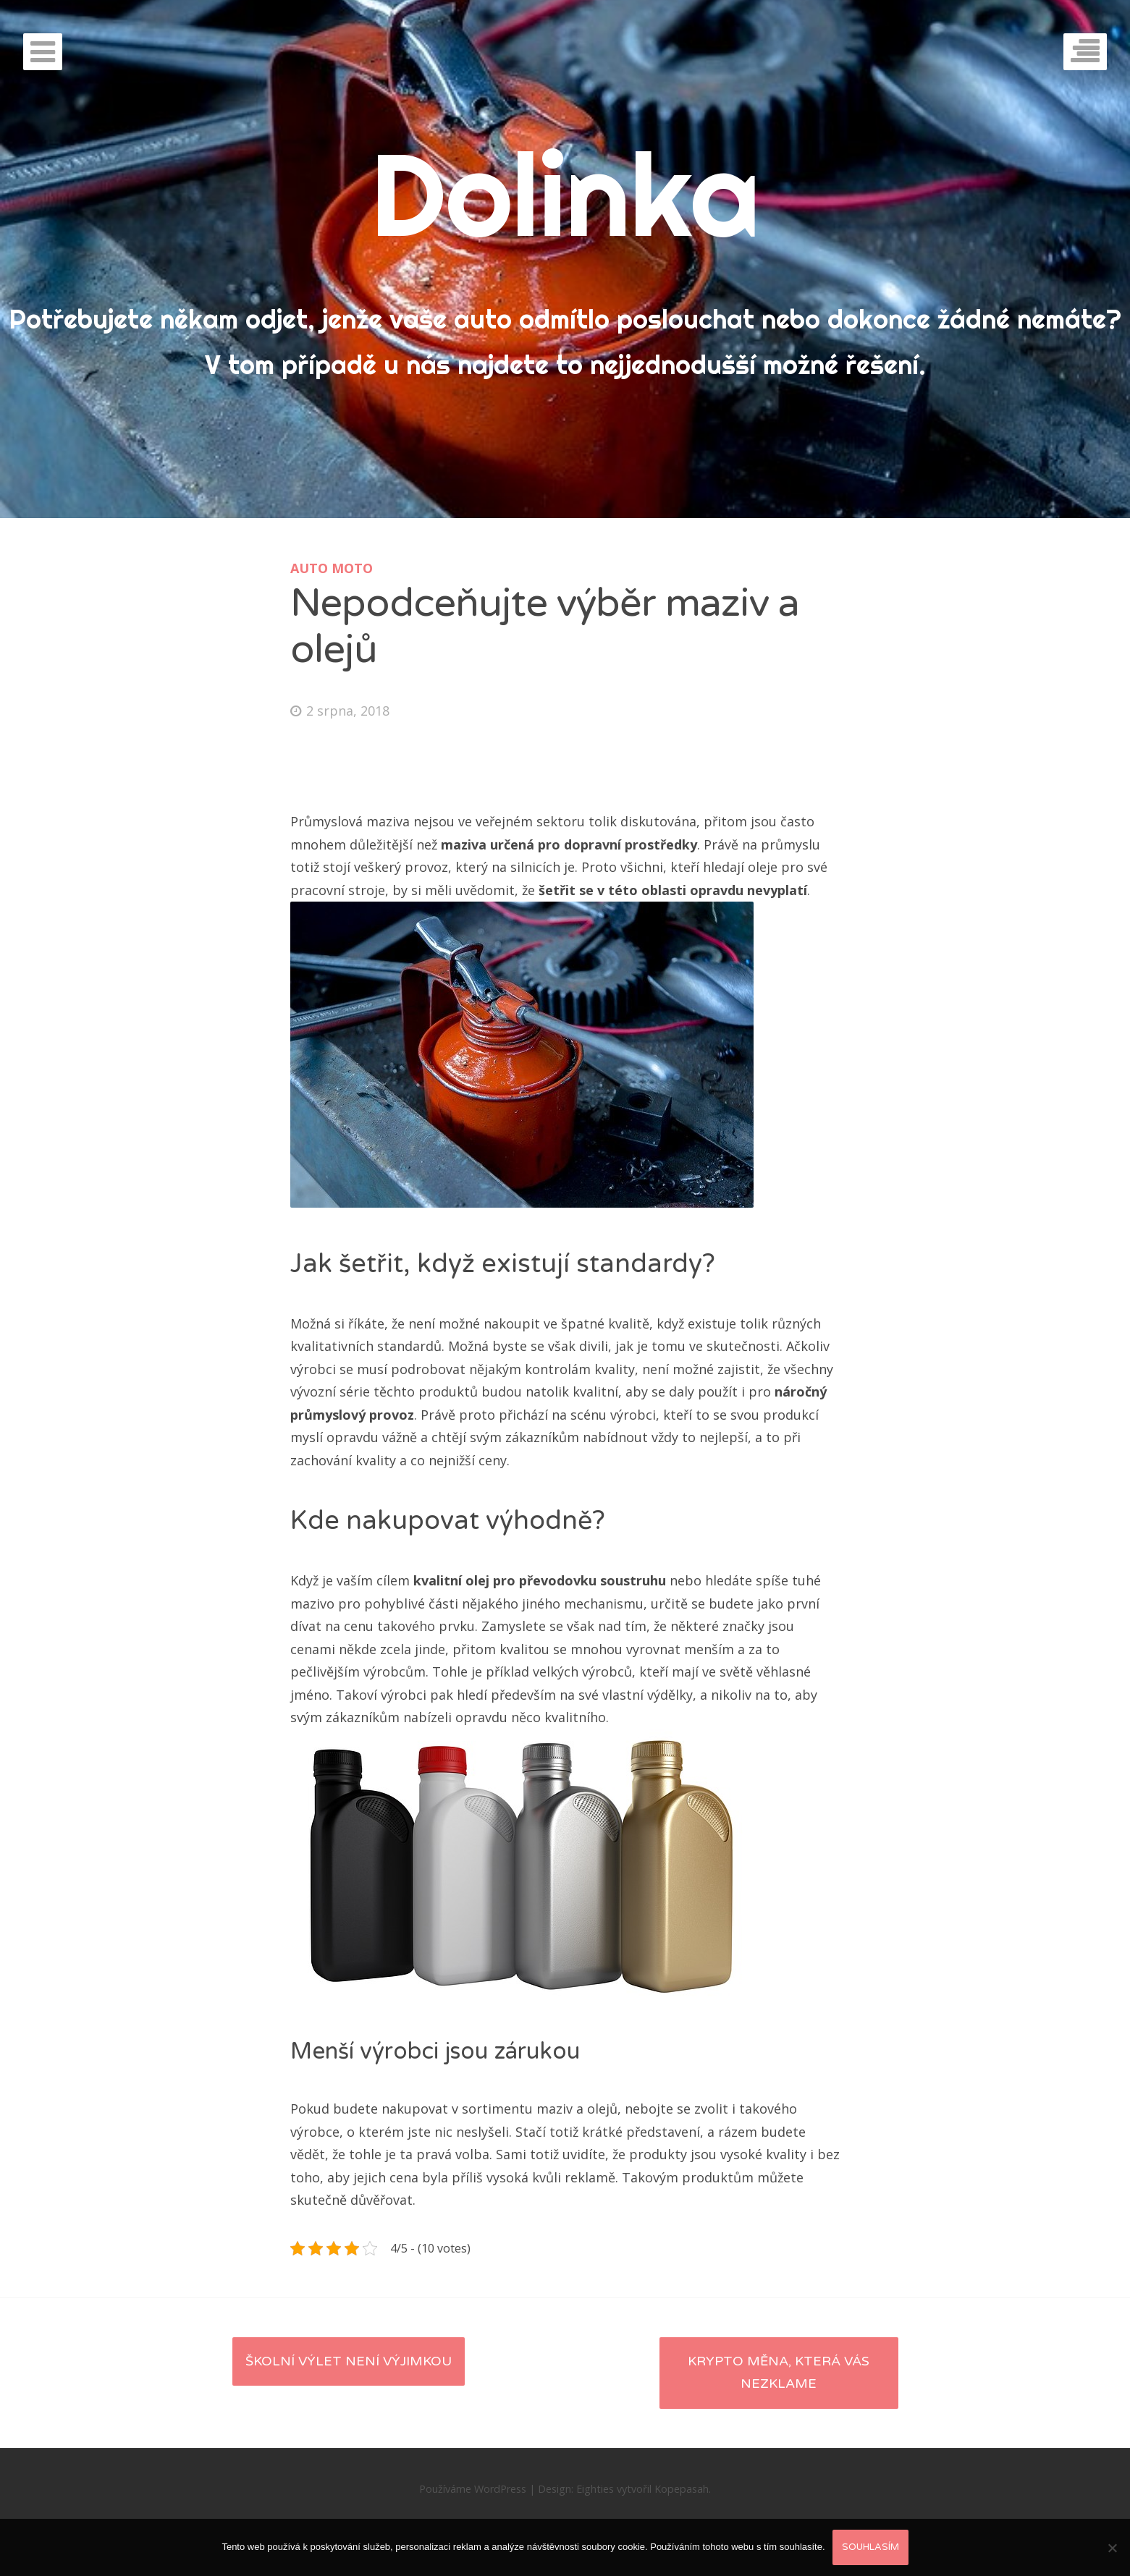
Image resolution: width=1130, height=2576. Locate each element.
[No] (1112, 2548)
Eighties (595, 2489)
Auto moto (331, 568)
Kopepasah (681, 2489)
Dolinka (565, 194)
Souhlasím (870, 2547)
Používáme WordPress (472, 2489)
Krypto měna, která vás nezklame (778, 2372)
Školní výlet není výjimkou (348, 2361)
